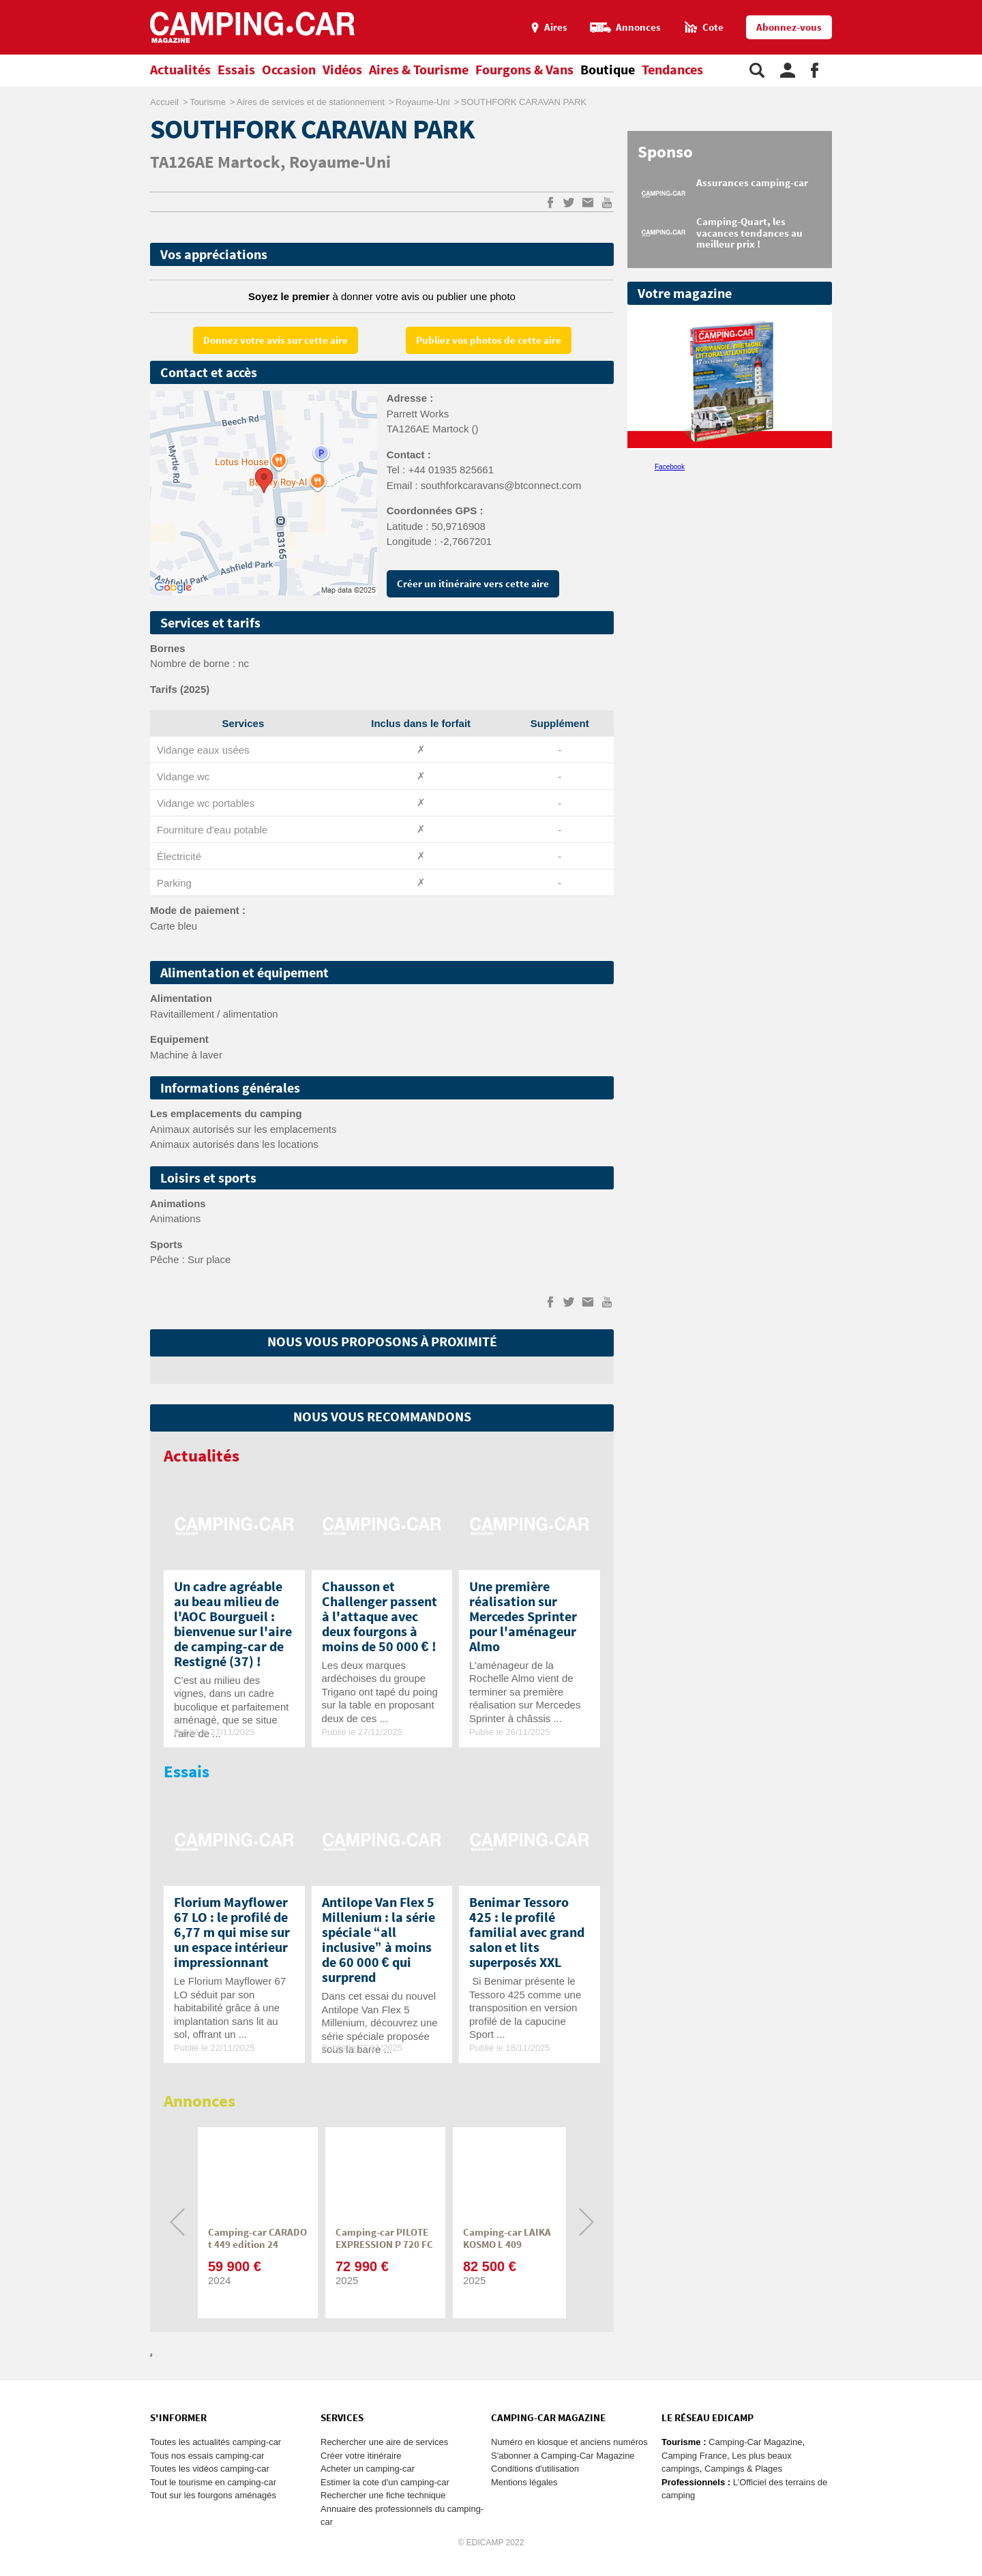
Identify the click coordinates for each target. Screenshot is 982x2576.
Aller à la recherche (979, 5)
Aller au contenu (971, 5)
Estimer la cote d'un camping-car (385, 2482)
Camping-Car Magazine (755, 2442)
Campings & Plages (743, 2468)
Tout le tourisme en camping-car (213, 2482)
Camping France (694, 2456)
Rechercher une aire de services (384, 2442)
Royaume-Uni (340, 163)
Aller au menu (965, 5)
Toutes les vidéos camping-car (209, 2468)
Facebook (670, 467)
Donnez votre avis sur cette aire (275, 341)
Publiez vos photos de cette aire (488, 341)
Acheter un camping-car (368, 2468)
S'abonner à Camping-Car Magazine (563, 2456)
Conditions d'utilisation (535, 2468)
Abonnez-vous (789, 27)
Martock (249, 163)
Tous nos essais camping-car (207, 2456)
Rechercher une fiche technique (383, 2495)
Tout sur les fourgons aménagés (213, 2495)
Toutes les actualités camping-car (215, 2442)
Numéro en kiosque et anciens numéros (569, 2442)
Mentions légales (524, 2482)
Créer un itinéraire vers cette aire (473, 584)
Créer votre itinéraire (361, 2456)
